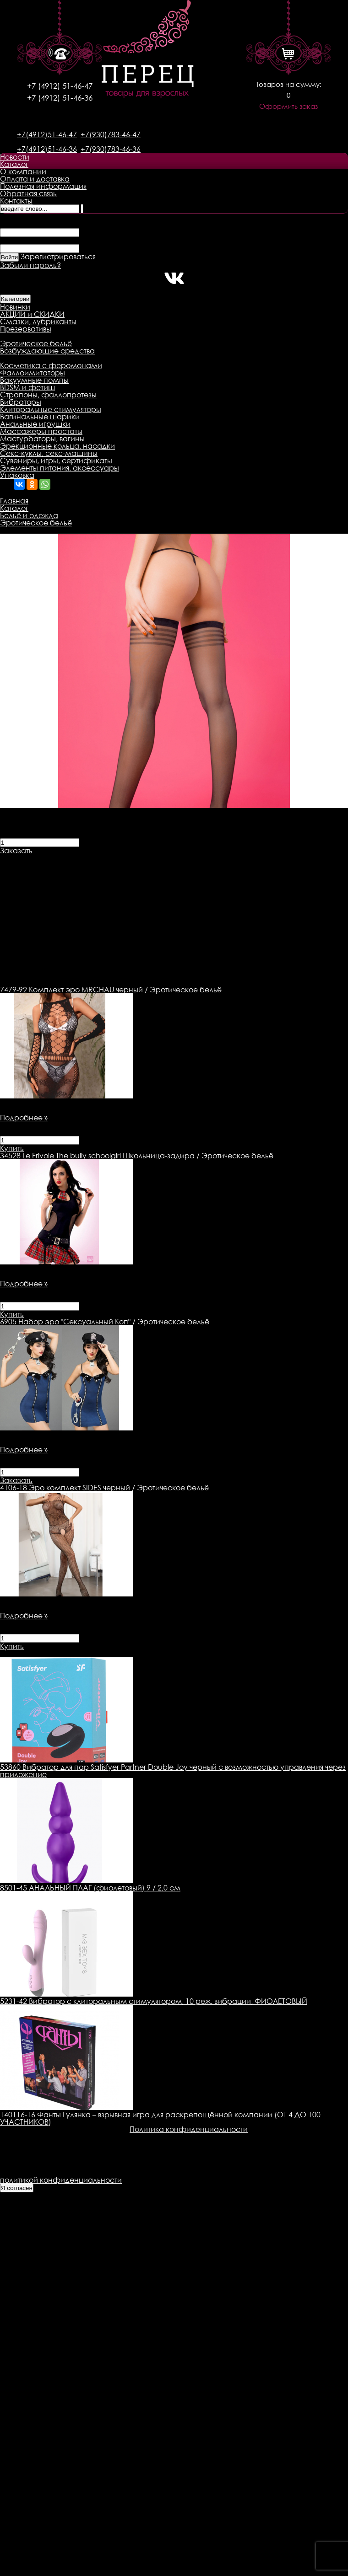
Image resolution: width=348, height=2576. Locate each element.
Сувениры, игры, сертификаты (56, 460)
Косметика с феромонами (51, 365)
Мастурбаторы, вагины (42, 438)
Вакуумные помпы (34, 380)
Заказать (16, 850)
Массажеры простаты (41, 431)
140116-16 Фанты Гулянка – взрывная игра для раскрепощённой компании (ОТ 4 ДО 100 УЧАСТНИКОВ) (160, 2118)
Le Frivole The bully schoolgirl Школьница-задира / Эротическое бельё (136, 1155)
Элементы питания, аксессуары (59, 467)
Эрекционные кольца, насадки (57, 445)
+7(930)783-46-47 (111, 134)
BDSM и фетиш (27, 387)
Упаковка (17, 475)
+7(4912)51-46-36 (47, 149)
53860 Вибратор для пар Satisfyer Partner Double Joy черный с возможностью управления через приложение (173, 1770)
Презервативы (25, 328)
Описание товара (33, 858)
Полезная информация (43, 186)
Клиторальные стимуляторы (50, 409)
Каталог (14, 164)
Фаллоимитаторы (32, 372)
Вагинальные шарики (40, 416)
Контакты (16, 200)
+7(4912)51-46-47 (47, 134)
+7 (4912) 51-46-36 (59, 98)
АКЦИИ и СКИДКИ (32, 314)
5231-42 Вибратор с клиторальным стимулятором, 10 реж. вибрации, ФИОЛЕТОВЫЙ (153, 2001)
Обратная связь (28, 193)
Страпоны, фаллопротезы (48, 394)
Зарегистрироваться (58, 256)
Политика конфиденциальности (189, 2129)
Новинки (15, 306)
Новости (14, 156)
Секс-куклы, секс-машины (49, 453)
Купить (12, 1148)
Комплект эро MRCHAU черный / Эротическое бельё (111, 989)
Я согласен (17, 2188)
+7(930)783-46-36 (111, 149)
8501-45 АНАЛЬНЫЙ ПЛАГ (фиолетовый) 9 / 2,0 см (90, 1887)
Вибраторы (20, 402)
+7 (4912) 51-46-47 (59, 86)
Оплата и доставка (35, 178)
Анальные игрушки (35, 423)
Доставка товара (108, 858)
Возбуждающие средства (47, 350)
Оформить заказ (288, 106)
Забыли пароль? (30, 265)
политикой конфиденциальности (61, 2180)
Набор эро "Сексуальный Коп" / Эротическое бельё (104, 1321)
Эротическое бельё (36, 343)
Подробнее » (24, 1117)
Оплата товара (177, 858)
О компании (23, 171)
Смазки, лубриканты (38, 321)
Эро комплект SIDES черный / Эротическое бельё (104, 1487)
